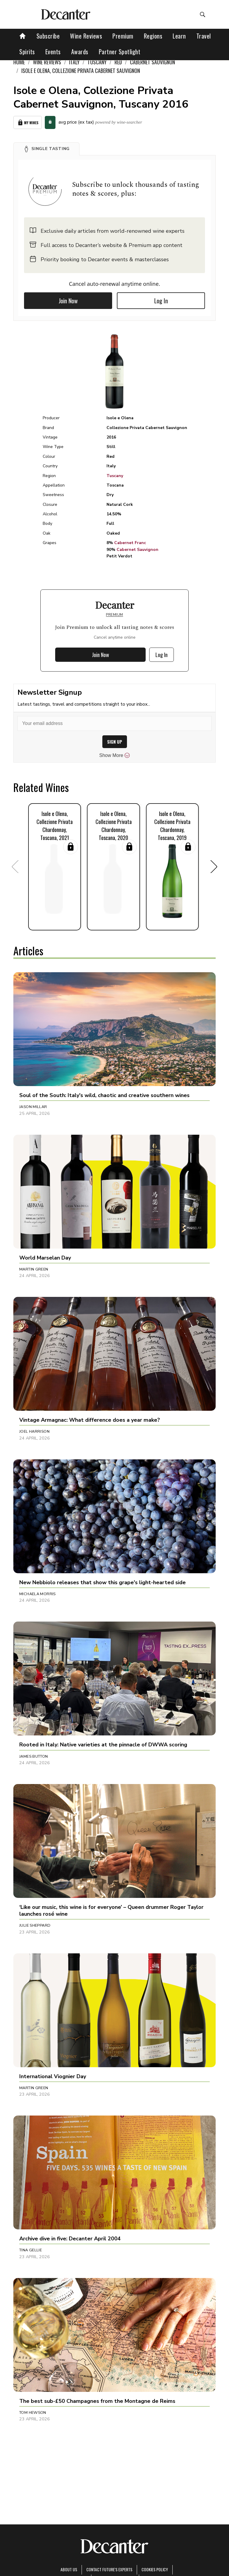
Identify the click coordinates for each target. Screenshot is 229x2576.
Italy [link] (74, 62)
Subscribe (48, 35)
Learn (179, 35)
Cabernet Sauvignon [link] (152, 62)
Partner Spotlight (120, 51)
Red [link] (118, 62)
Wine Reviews (86, 35)
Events (53, 51)
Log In (161, 300)
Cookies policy (154, 2569)
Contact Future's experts (109, 2569)
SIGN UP (114, 742)
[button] (46, 149)
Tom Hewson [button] (32, 2412)
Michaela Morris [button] (37, 1594)
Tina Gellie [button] (30, 2250)
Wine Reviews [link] (47, 62)
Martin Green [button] (33, 1269)
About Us (69, 2569)
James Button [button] (33, 1756)
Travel (203, 35)
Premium (122, 35)
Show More (114, 755)
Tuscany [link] (97, 62)
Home (19, 62)
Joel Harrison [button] (34, 1431)
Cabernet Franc (130, 543)
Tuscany (114, 476)
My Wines (28, 122)
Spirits (27, 51)
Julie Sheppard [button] (34, 1925)
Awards (79, 51)
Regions (153, 35)
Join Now (68, 300)
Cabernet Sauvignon (137, 549)
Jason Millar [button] (33, 1107)
